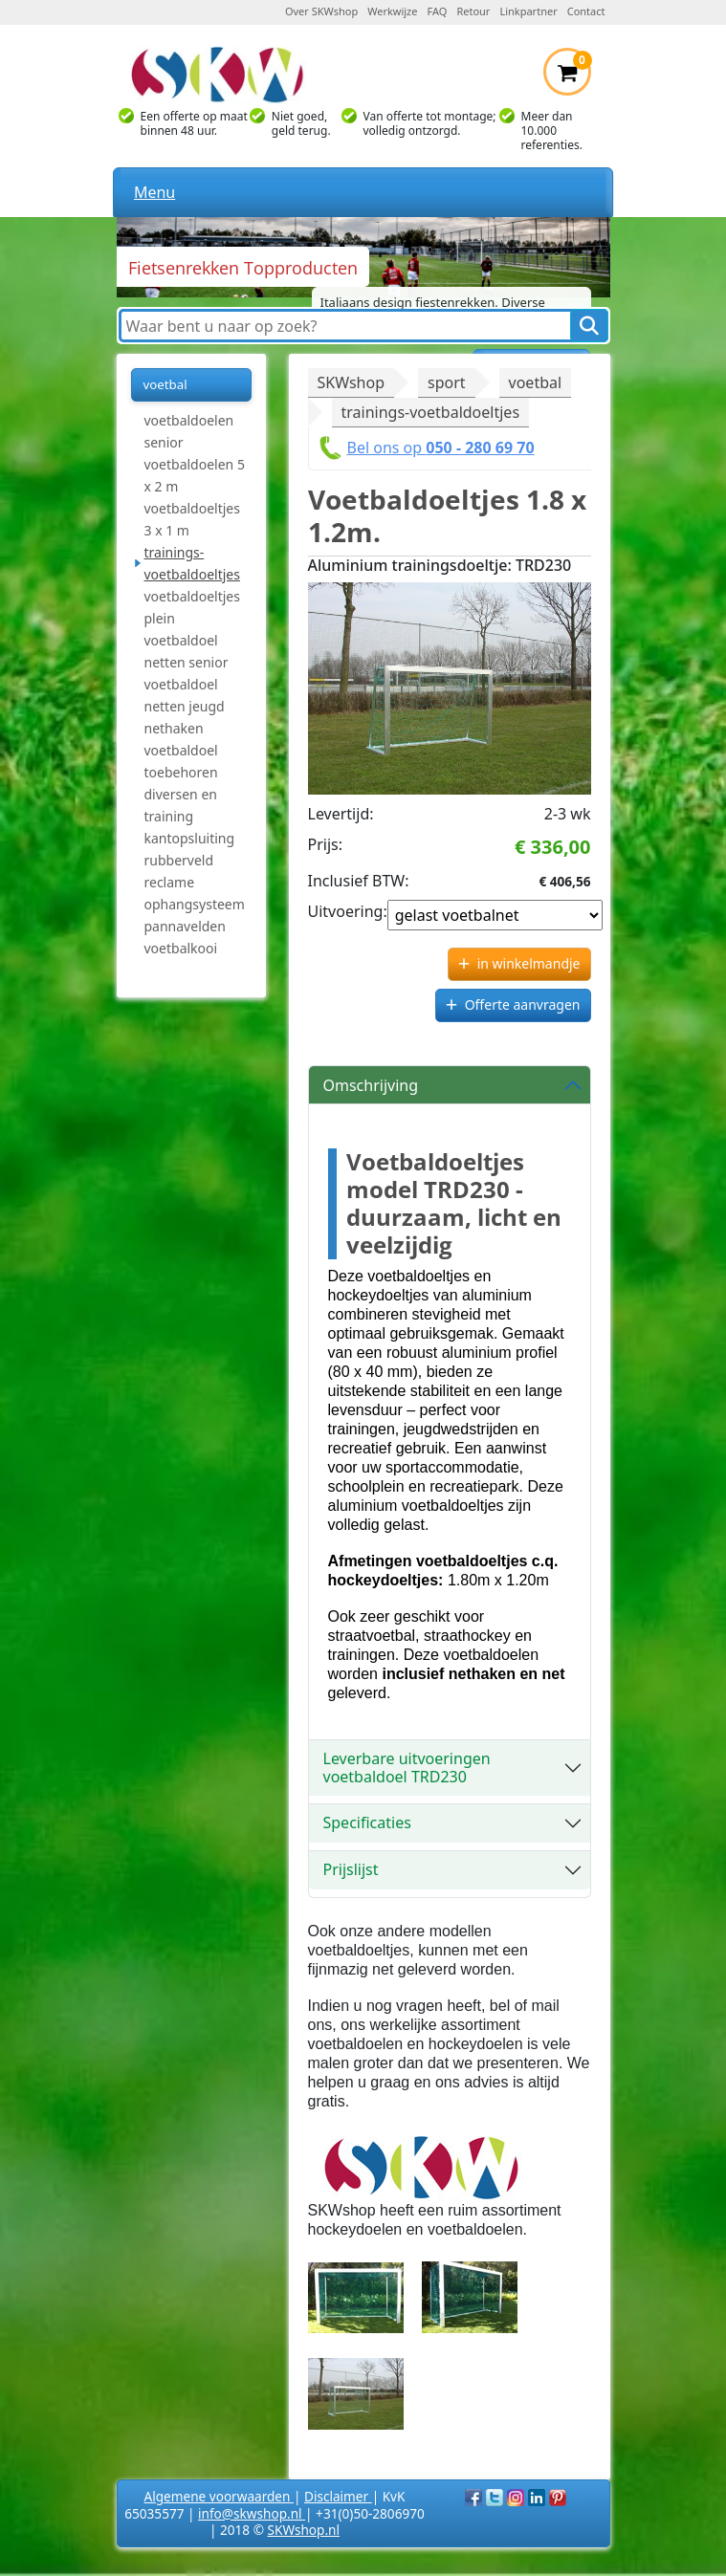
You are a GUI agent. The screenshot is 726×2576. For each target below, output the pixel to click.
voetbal (535, 382)
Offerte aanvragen (523, 1004)
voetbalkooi (181, 948)
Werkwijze (392, 11)
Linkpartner (528, 11)
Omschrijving (371, 1085)
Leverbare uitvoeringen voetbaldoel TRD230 (407, 1767)
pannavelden (185, 926)
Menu (154, 192)
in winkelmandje (529, 963)
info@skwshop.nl (251, 2513)
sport (447, 382)
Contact (586, 11)
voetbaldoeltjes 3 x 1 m (192, 519)
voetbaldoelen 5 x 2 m (194, 475)
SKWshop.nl (304, 2530)
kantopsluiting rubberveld (189, 849)
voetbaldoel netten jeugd (184, 695)
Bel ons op (441, 447)
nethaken (174, 728)
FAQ (438, 11)
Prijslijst (351, 1869)
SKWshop (351, 382)
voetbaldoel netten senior (186, 651)
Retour (473, 11)
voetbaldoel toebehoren (181, 761)
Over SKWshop (321, 11)
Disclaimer (338, 2496)
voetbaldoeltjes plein (192, 607)
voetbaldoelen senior (189, 431)
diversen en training (180, 805)
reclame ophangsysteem (194, 893)
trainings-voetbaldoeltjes (192, 563)
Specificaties (367, 1822)
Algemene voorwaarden (219, 2496)
